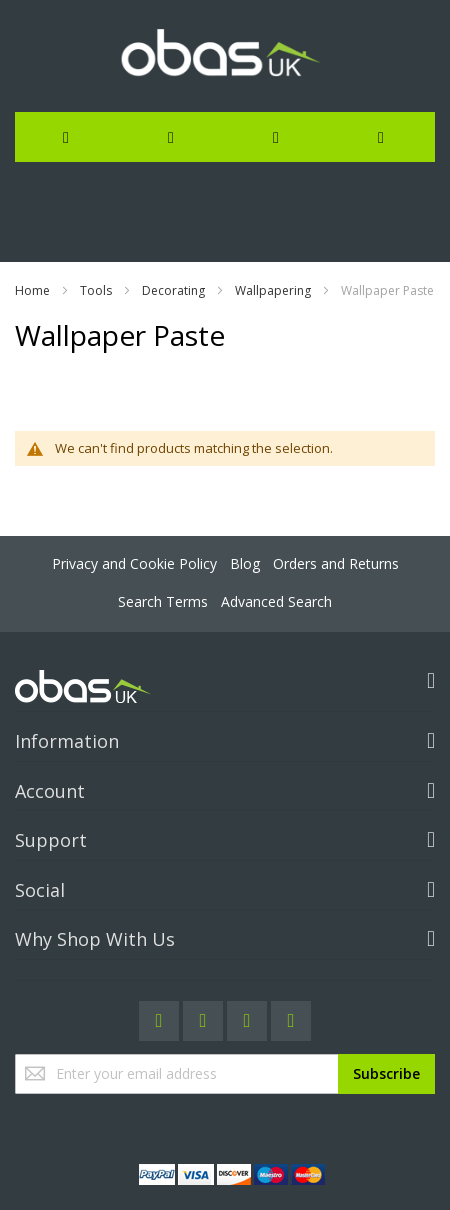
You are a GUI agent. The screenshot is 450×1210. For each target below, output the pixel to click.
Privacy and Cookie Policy (134, 563)
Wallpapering (273, 290)
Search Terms (163, 601)
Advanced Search (276, 601)
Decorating (173, 290)
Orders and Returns (336, 563)
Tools (96, 290)
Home (32, 290)
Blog (245, 563)
